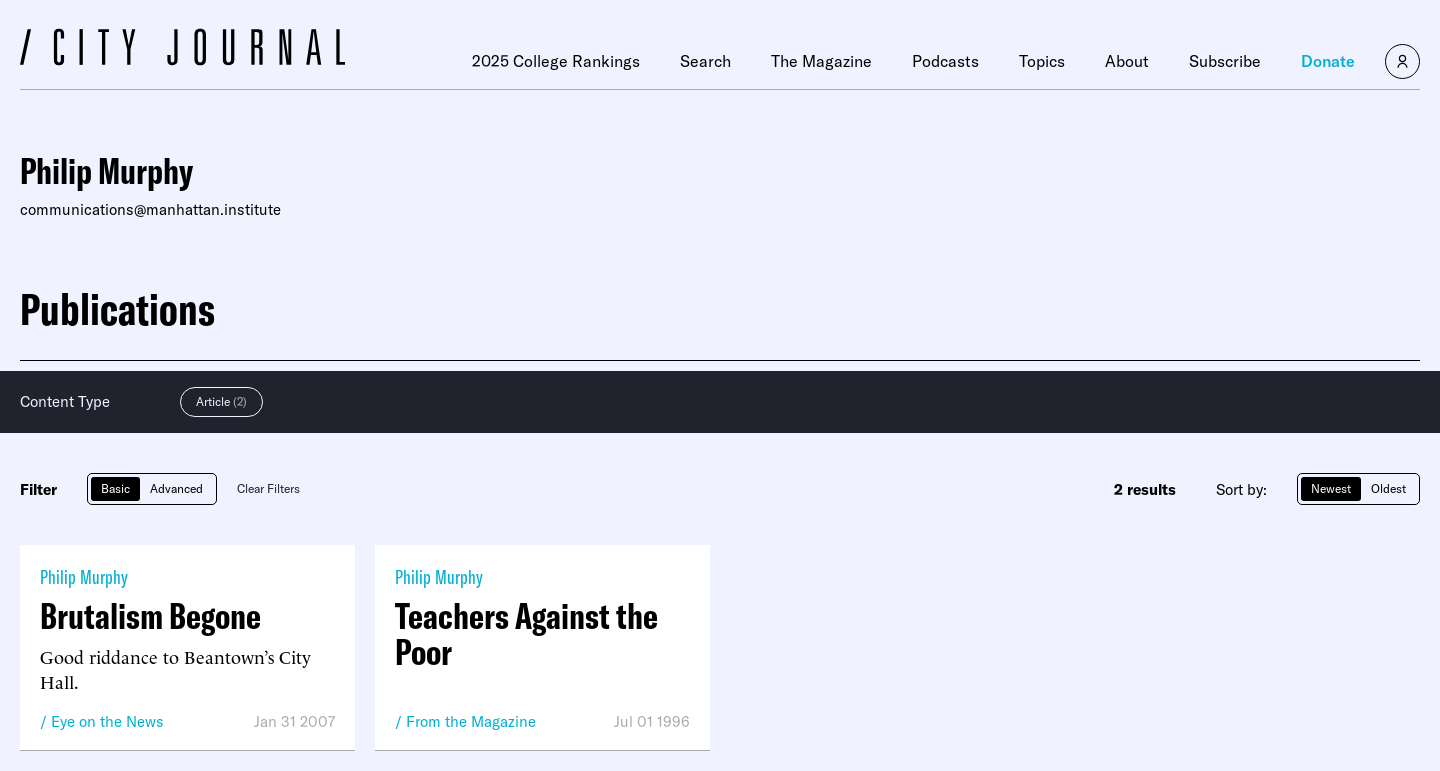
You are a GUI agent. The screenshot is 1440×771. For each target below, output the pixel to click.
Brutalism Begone (150, 616)
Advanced (176, 488)
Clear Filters (268, 488)
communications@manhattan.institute (150, 209)
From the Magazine (471, 721)
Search (705, 61)
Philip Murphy (84, 576)
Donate (1328, 61)
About (1127, 61)
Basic (115, 488)
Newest (1331, 488)
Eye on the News (107, 721)
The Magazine (821, 61)
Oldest (1388, 488)
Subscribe (1225, 61)
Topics (1042, 61)
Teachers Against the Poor (526, 634)
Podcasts (945, 61)
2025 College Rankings (556, 61)
